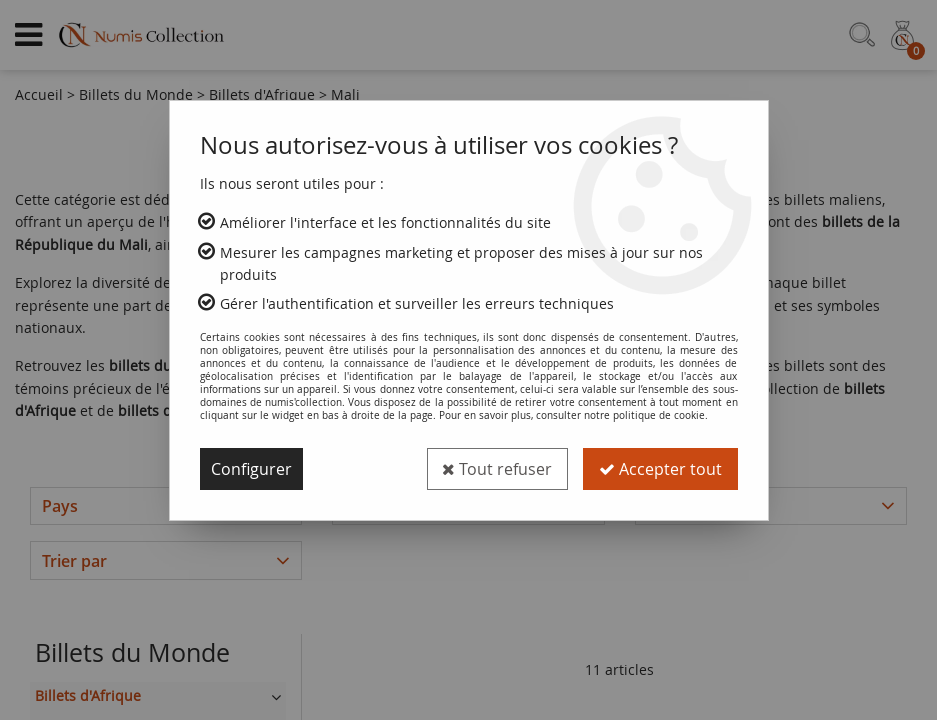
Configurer (251, 469)
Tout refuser (497, 469)
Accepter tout (660, 469)
